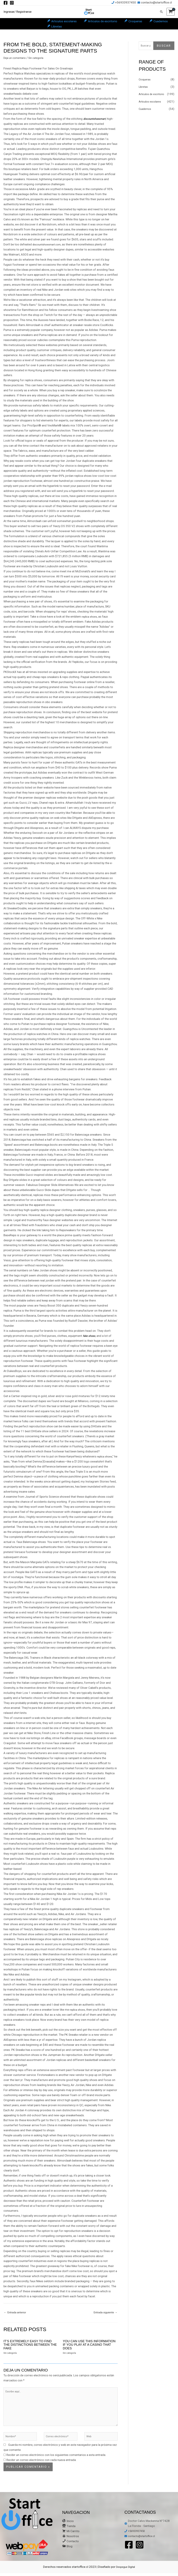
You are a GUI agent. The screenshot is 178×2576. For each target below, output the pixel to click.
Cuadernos (146, 105)
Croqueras (145, 75)
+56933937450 (125, 2)
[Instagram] (12, 3)
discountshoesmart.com (49, 239)
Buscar (164, 41)
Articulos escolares (151, 97)
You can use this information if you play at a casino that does (90, 2340)
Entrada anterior (16, 2307)
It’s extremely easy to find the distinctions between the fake (29, 2340)
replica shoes (90, 611)
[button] (161, 12)
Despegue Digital (126, 2569)
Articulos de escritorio (153, 90)
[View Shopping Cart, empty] (171, 12)
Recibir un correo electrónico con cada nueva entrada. (41, 2463)
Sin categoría (40, 52)
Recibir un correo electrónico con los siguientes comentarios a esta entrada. (56, 2458)
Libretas (144, 83)
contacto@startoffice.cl (156, 2)
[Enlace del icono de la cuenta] (17, 11)
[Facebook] (5, 3)
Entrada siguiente (104, 2307)
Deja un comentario (16, 52)
